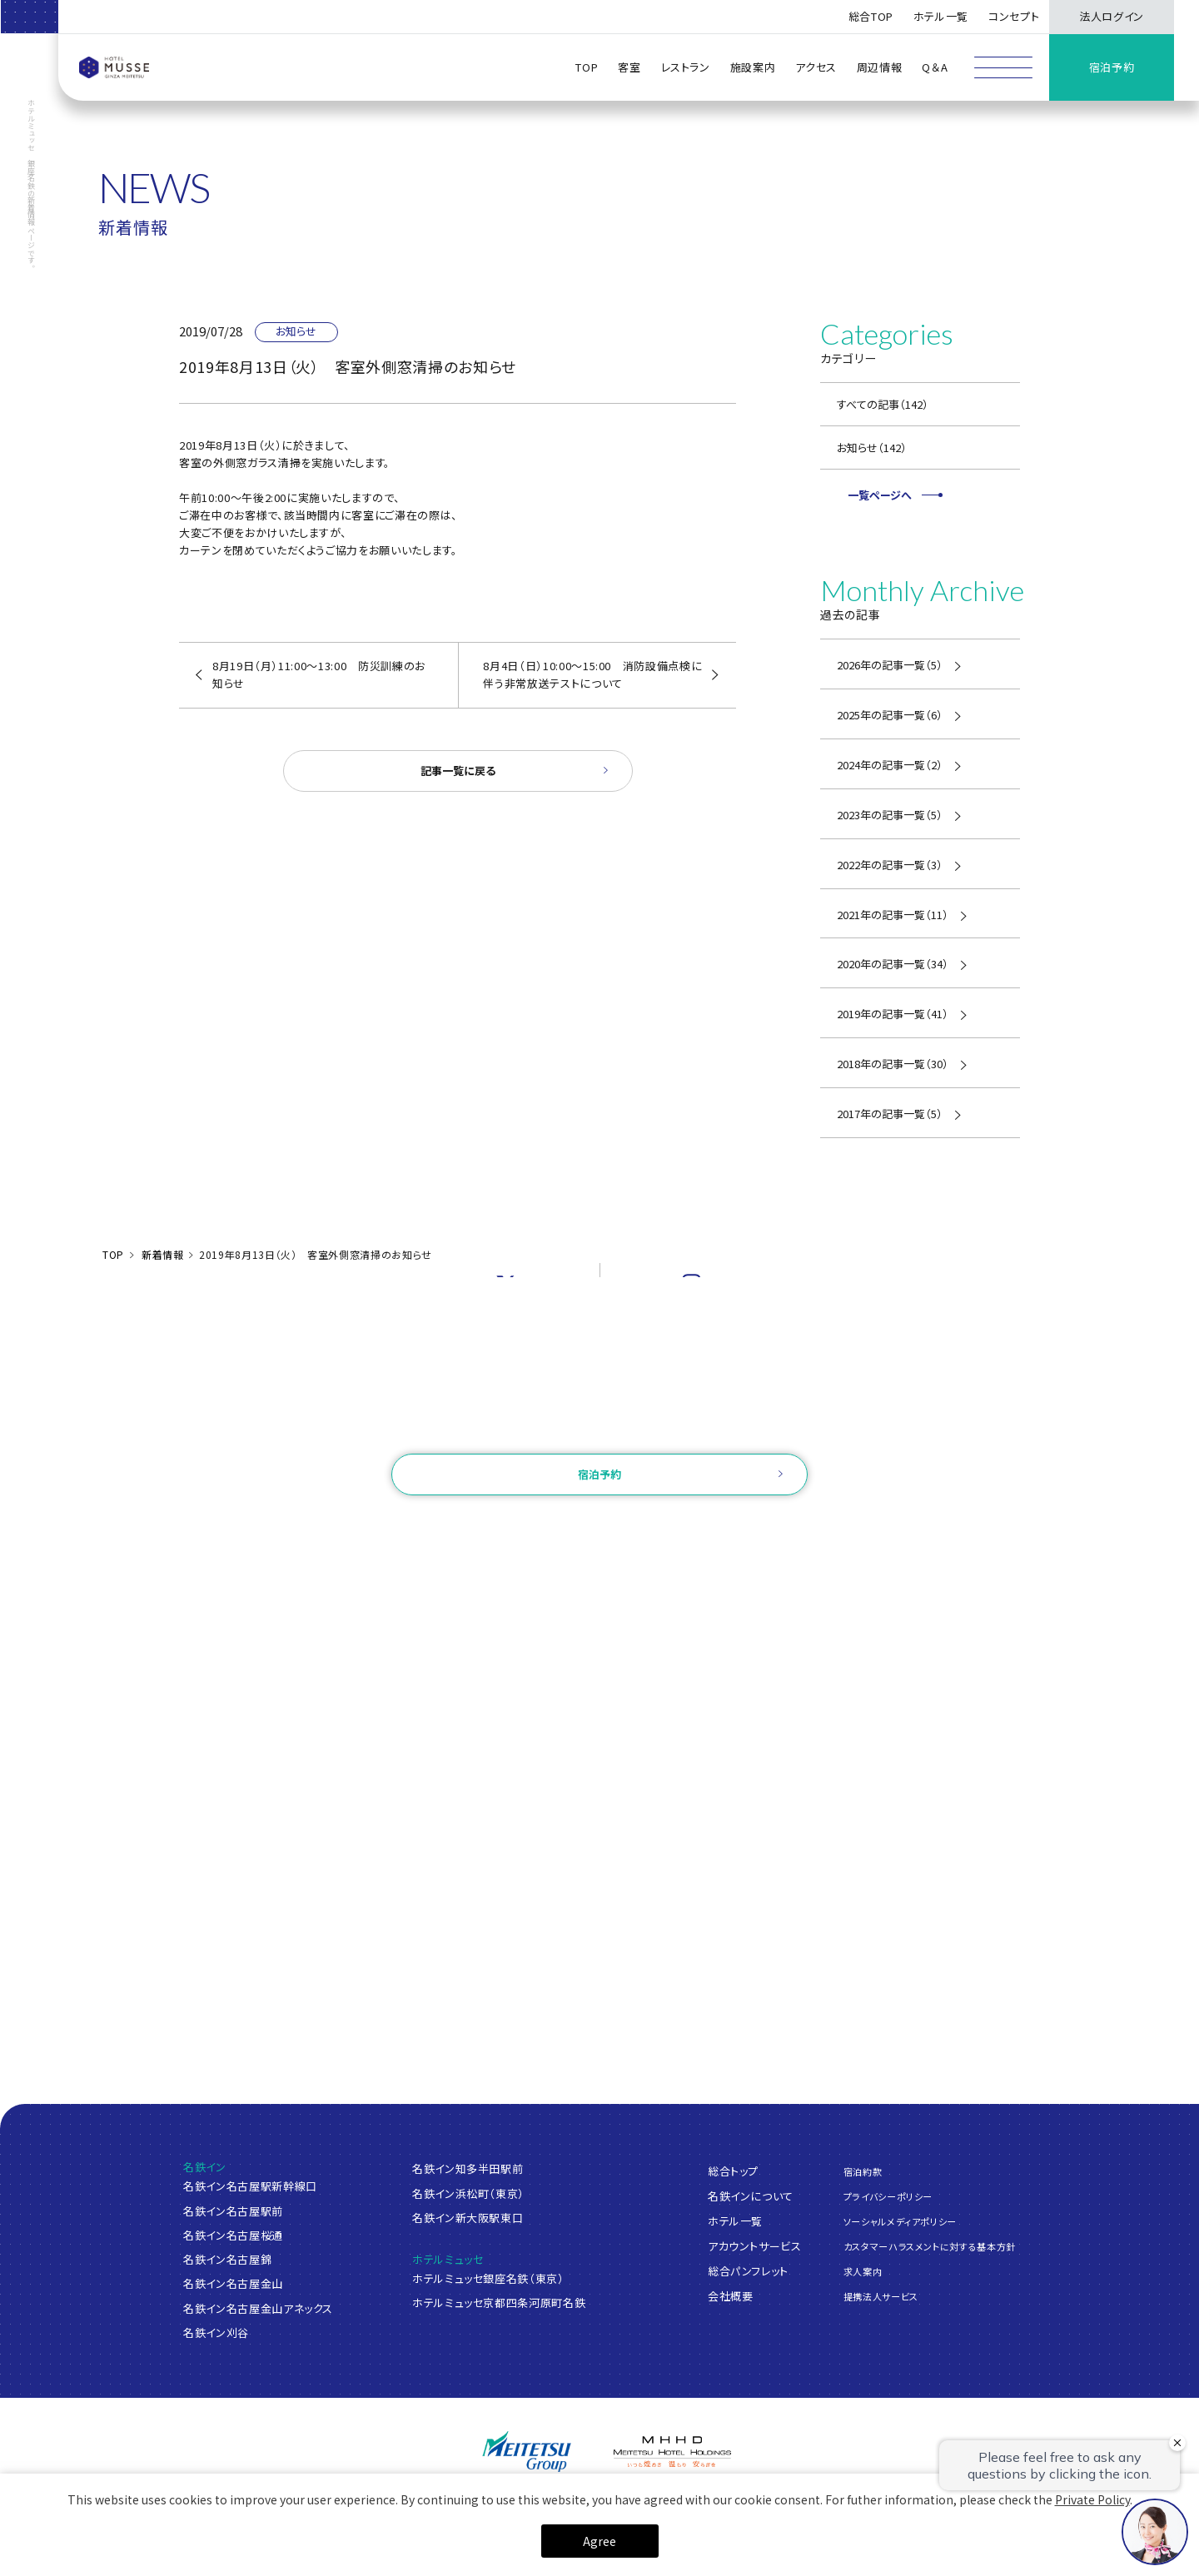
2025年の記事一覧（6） (890, 715)
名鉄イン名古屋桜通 (233, 2235)
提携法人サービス (880, 2296)
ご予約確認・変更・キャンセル (394, 1526)
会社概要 (731, 2295)
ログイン (507, 1526)
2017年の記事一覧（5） (890, 1113)
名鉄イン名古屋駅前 (233, 2211)
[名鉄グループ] (527, 2451)
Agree (599, 2541)
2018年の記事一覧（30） (892, 1064)
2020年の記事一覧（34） (892, 964)
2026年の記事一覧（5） (890, 665)
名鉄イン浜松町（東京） (468, 2193)
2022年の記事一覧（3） (890, 865)
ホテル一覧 (735, 2220)
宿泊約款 (863, 2170)
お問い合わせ (599, 1431)
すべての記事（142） (882, 404)
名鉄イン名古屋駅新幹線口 (250, 2186)
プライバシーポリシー (888, 2196)
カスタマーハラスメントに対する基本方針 (929, 2246)
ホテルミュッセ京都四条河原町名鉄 (498, 2302)
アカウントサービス (755, 2245)
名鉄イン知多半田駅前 (468, 2168)
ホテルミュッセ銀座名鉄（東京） (488, 2278)
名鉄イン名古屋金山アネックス (258, 2308)
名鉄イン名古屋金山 (233, 2283)
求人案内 (863, 2271)
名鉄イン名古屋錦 (227, 2259)
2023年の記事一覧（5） (890, 815)
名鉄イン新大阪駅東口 (468, 2217)
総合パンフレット (748, 2270)
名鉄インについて (751, 2195)
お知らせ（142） (872, 447)
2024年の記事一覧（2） (890, 765)
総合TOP (870, 16)
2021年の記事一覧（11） (892, 914)
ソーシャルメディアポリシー (900, 2221)
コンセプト (1013, 16)
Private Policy (1092, 2499)
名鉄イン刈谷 (216, 2332)
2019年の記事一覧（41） (892, 1014)
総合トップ (733, 2170)
